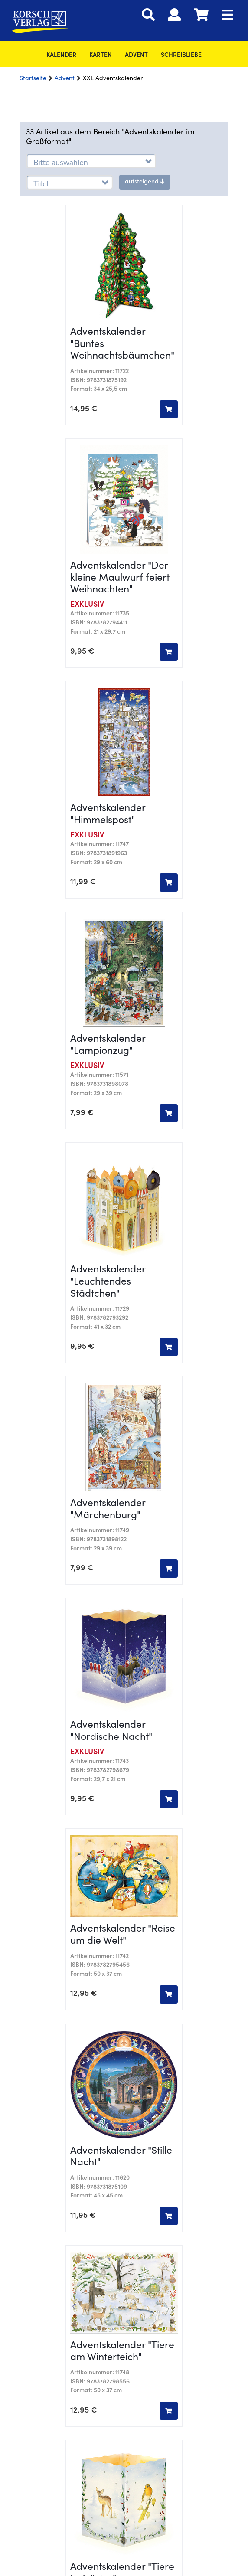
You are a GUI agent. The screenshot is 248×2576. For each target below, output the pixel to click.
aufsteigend (144, 181)
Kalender (61, 55)
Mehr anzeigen (124, 1650)
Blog (124, 2101)
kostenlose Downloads (124, 2141)
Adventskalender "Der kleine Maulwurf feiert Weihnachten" (120, 361)
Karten (100, 55)
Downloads (124, 2115)
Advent (136, 55)
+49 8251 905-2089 (125, 1883)
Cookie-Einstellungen (124, 1931)
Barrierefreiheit (124, 2217)
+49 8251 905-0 (81, 1914)
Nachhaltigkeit (124, 2066)
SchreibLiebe (181, 55)
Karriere (124, 2053)
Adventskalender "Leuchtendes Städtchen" (107, 740)
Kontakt (124, 2026)
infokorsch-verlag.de (163, 1914)
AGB (124, 2177)
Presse (124, 2128)
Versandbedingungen (124, 2203)
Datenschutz (124, 2190)
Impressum (124, 2163)
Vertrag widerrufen (124, 2079)
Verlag (124, 2039)
